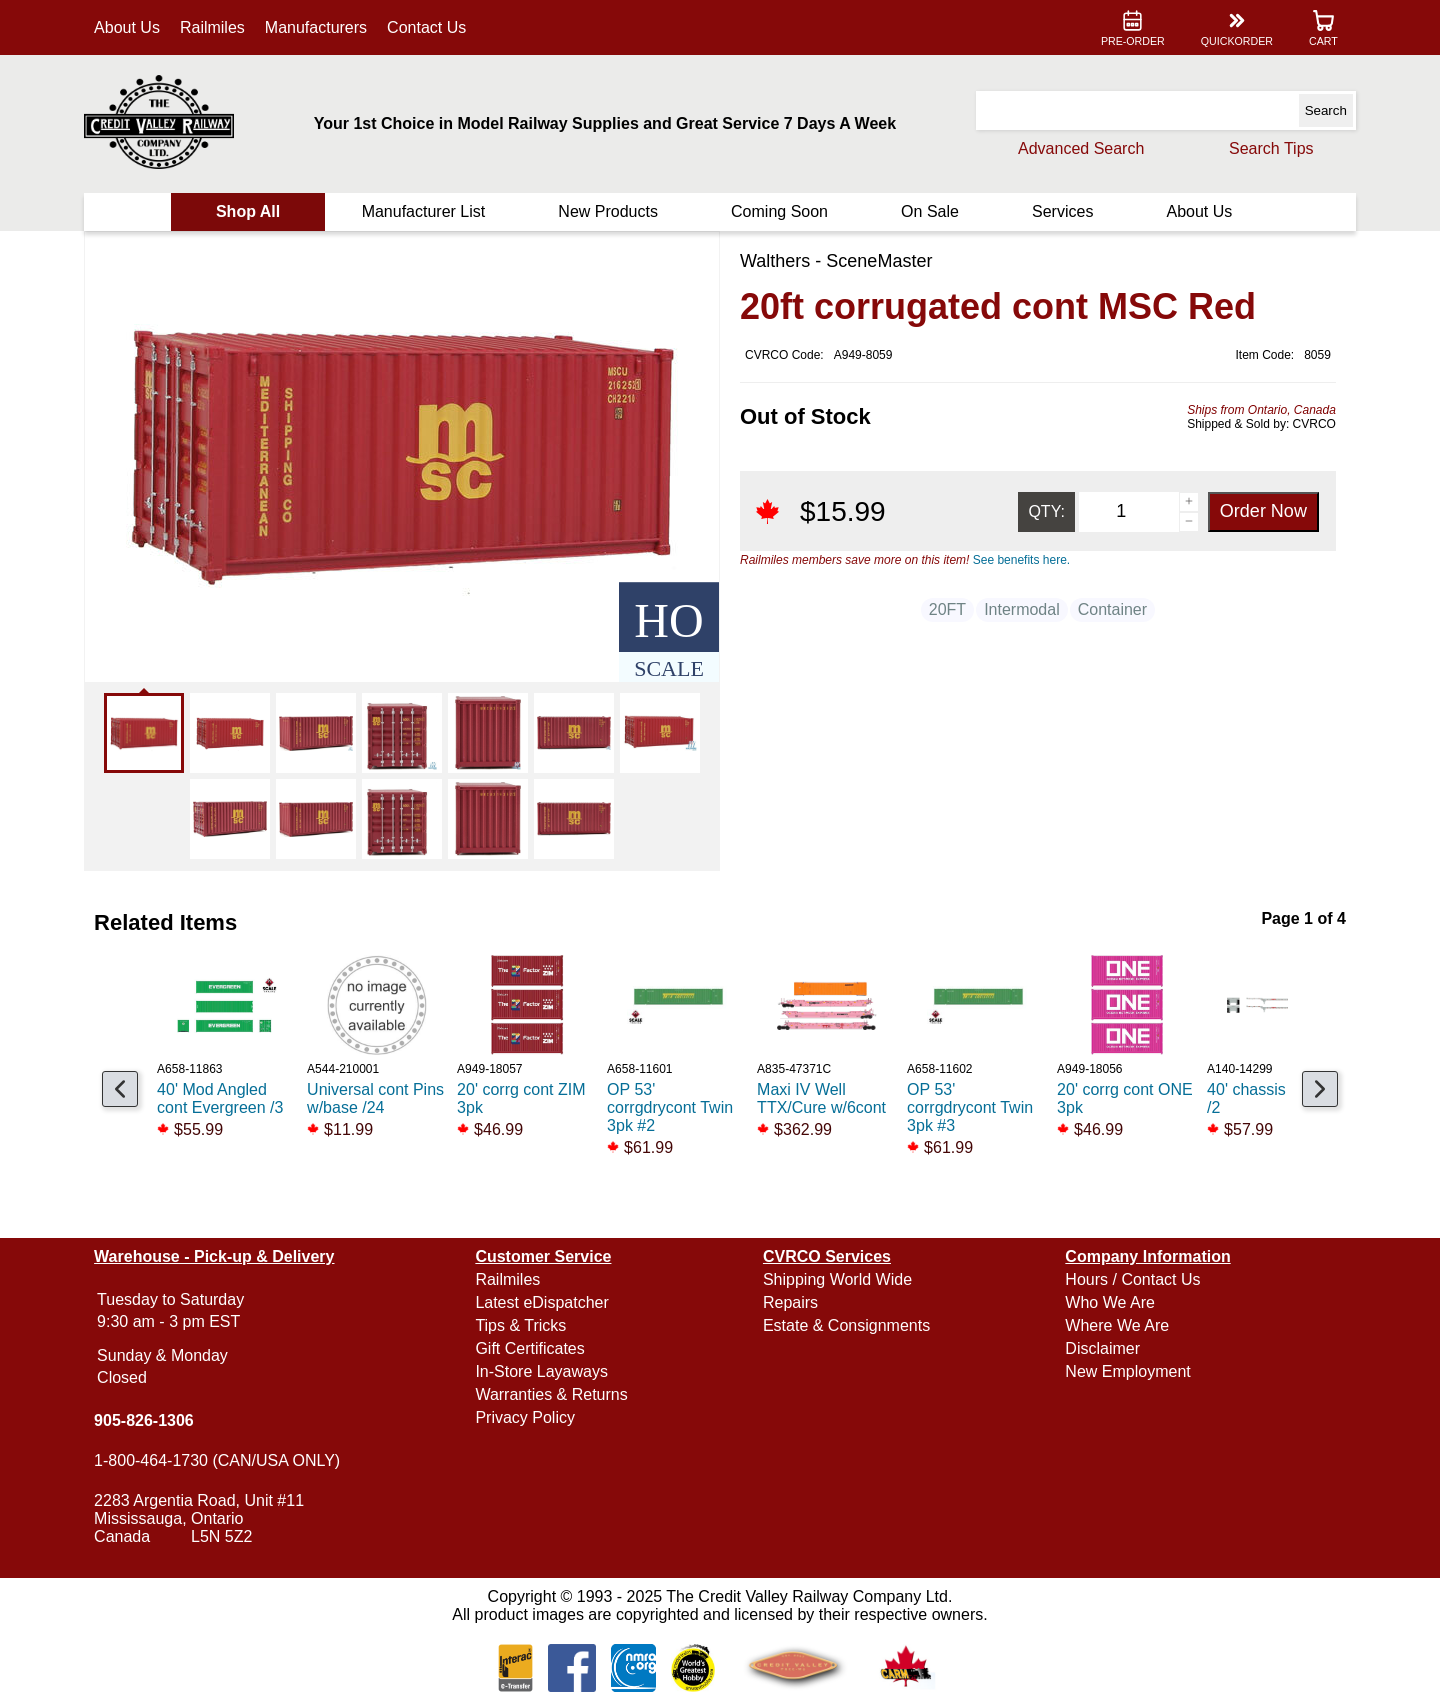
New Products (609, 211)
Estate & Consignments (846, 1325)
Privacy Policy (527, 1417)
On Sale (929, 211)
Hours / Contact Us (1131, 1279)
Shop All (250, 211)
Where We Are (1116, 1325)
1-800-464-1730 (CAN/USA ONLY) (220, 1460)
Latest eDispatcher (543, 1302)
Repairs (790, 1302)
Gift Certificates (531, 1348)
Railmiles (215, 27)
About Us (130, 27)
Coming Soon (779, 211)
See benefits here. (1021, 560)
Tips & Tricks (522, 1325)
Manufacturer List (425, 211)
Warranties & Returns (553, 1394)
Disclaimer (1101, 1348)
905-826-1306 (147, 1420)
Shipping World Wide (837, 1279)
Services (1060, 211)
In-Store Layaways (543, 1371)
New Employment (1126, 1371)
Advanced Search (1078, 148)
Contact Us (429, 27)
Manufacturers (319, 27)
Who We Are (1109, 1302)
